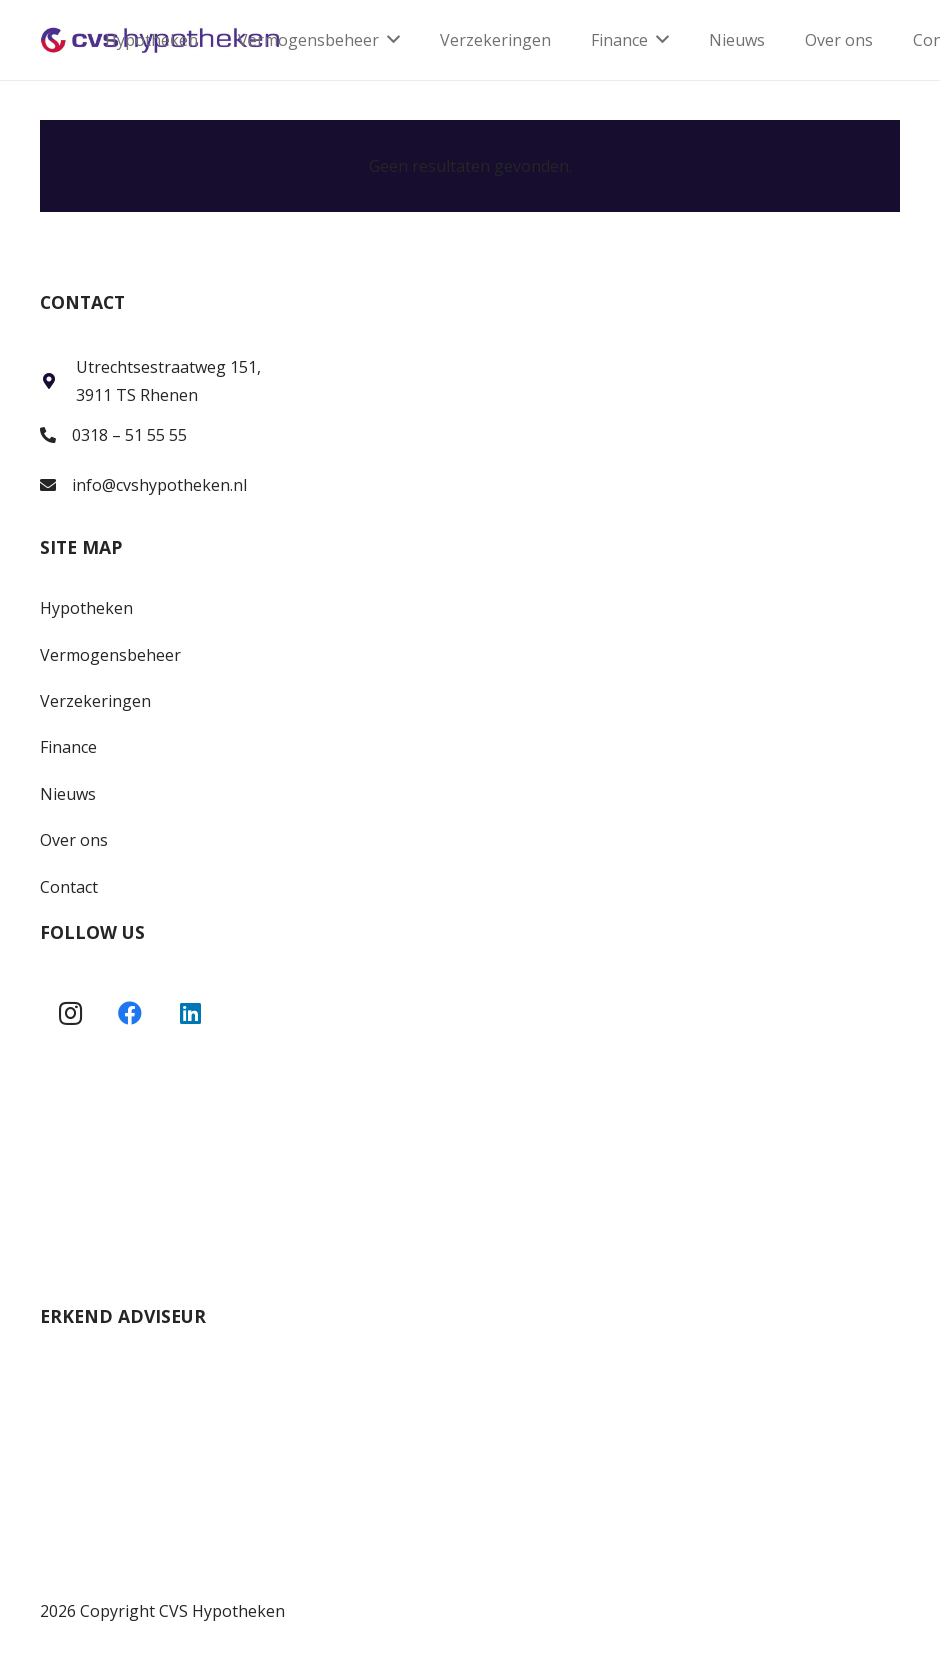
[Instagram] (70, 1013)
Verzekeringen (95, 701)
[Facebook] (130, 1013)
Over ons (74, 840)
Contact (69, 887)
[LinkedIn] (190, 1013)
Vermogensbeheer (110, 655)
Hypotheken (86, 608)
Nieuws (68, 794)
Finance (68, 747)
